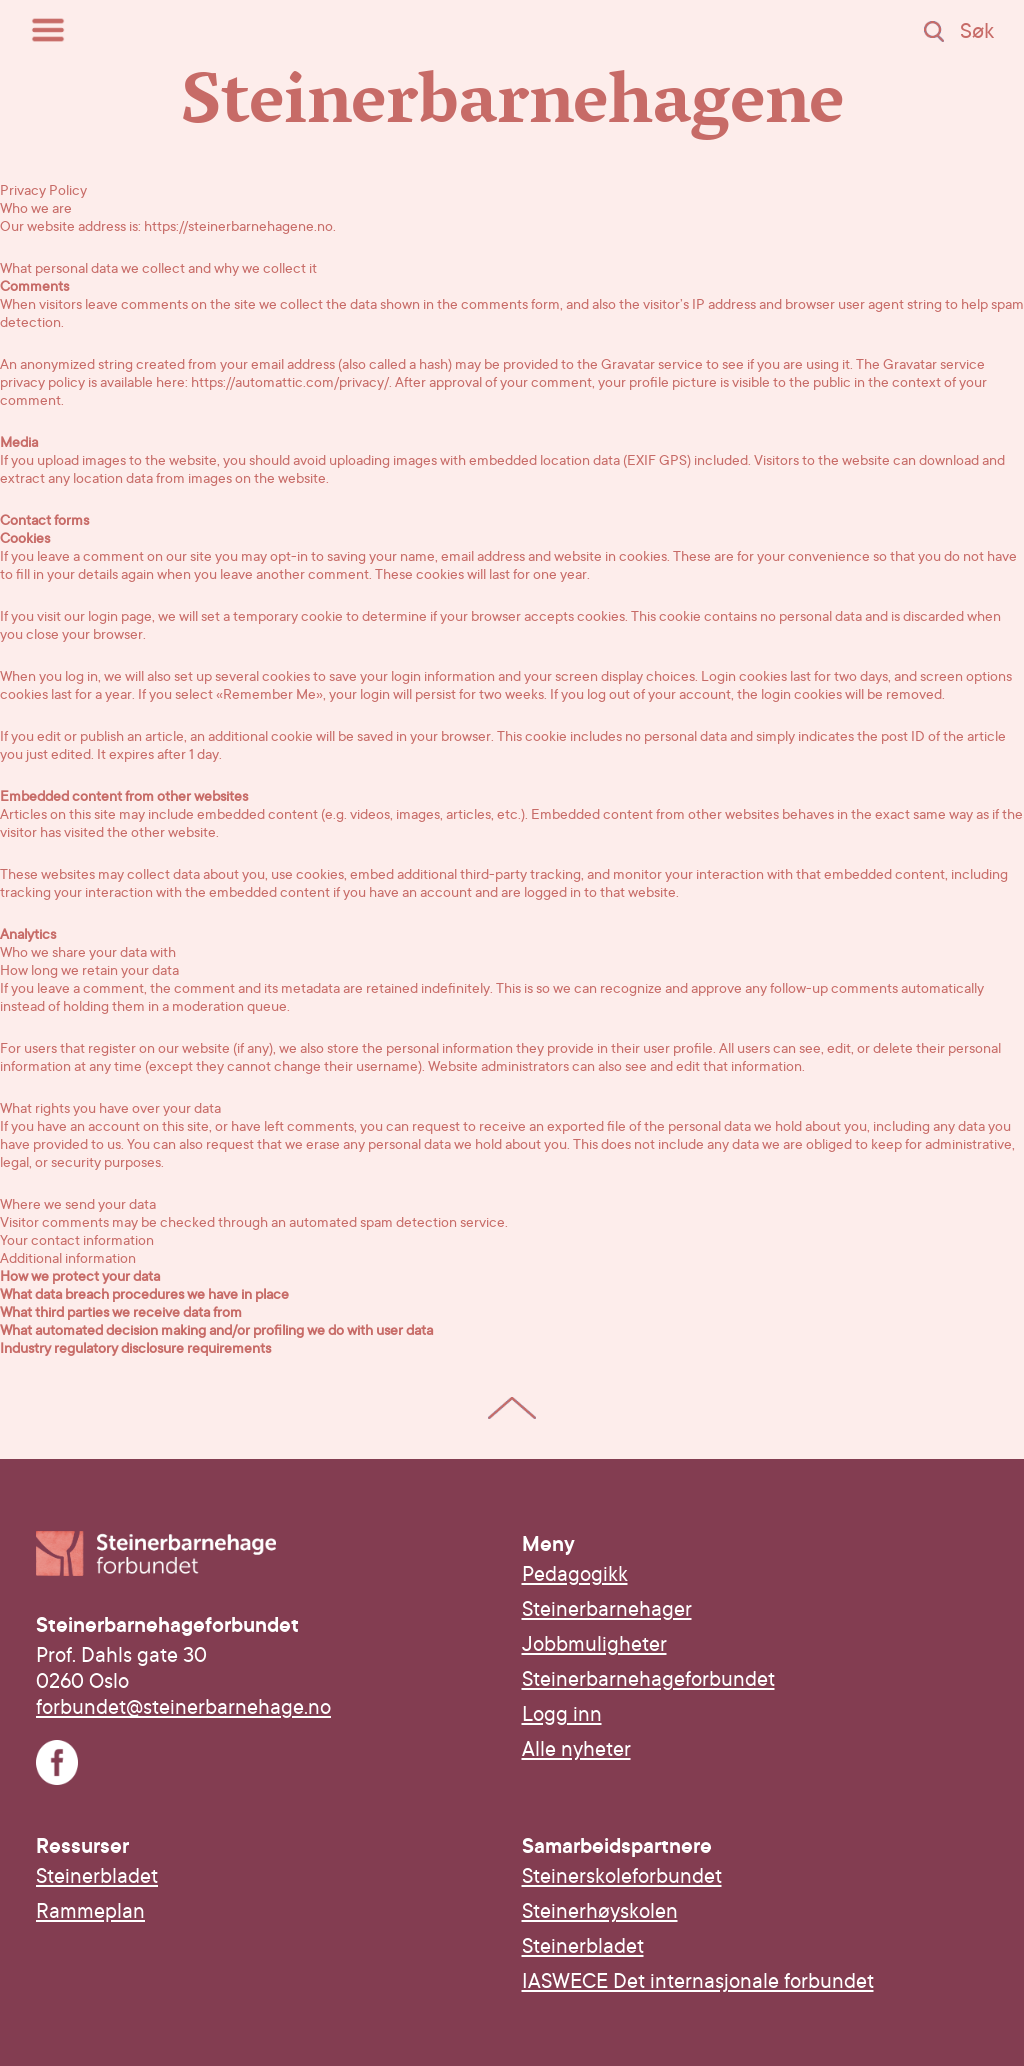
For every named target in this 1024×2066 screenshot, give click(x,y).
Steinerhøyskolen (600, 1911)
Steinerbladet (97, 1876)
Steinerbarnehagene (512, 109)
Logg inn (562, 1714)
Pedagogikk (575, 1574)
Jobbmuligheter (594, 1644)
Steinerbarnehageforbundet (648, 1679)
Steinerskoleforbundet (622, 1876)
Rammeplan (90, 1911)
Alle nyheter (576, 1749)
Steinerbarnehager (607, 1609)
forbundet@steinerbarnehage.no (183, 1707)
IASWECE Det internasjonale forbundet (698, 1981)
